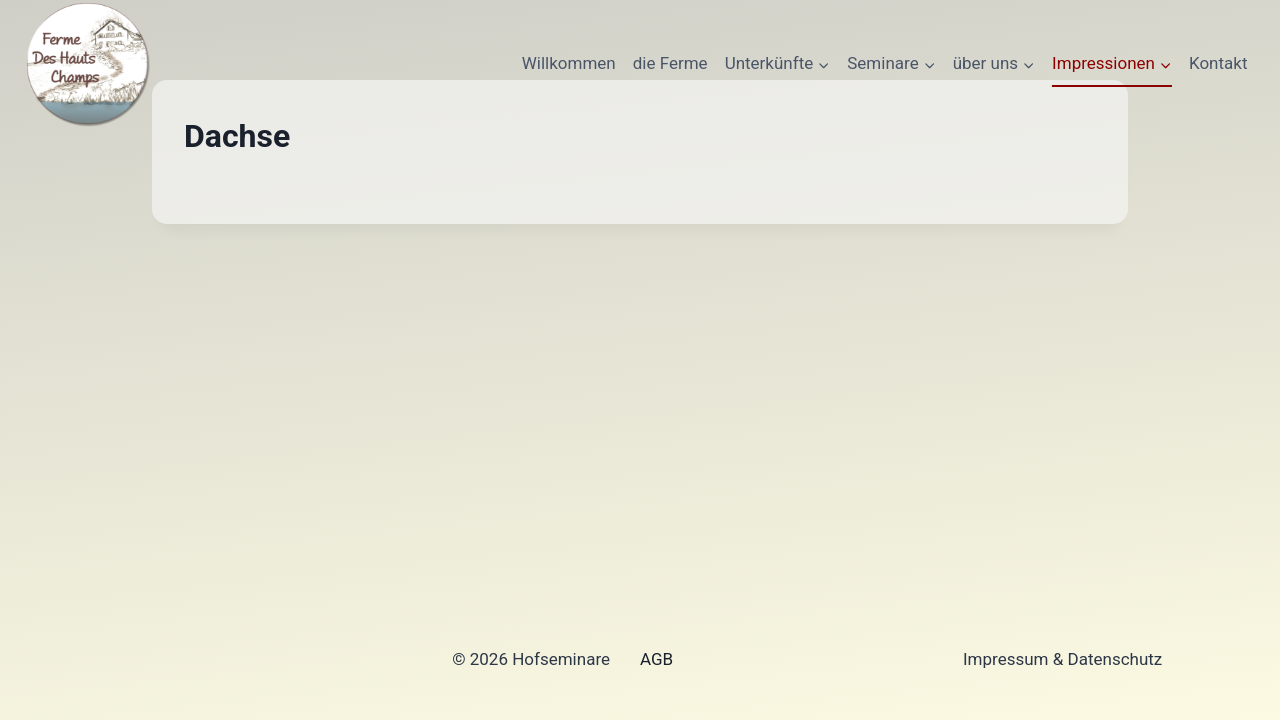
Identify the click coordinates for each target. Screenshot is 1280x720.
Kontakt (1218, 63)
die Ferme (670, 63)
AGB (656, 659)
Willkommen (569, 63)
